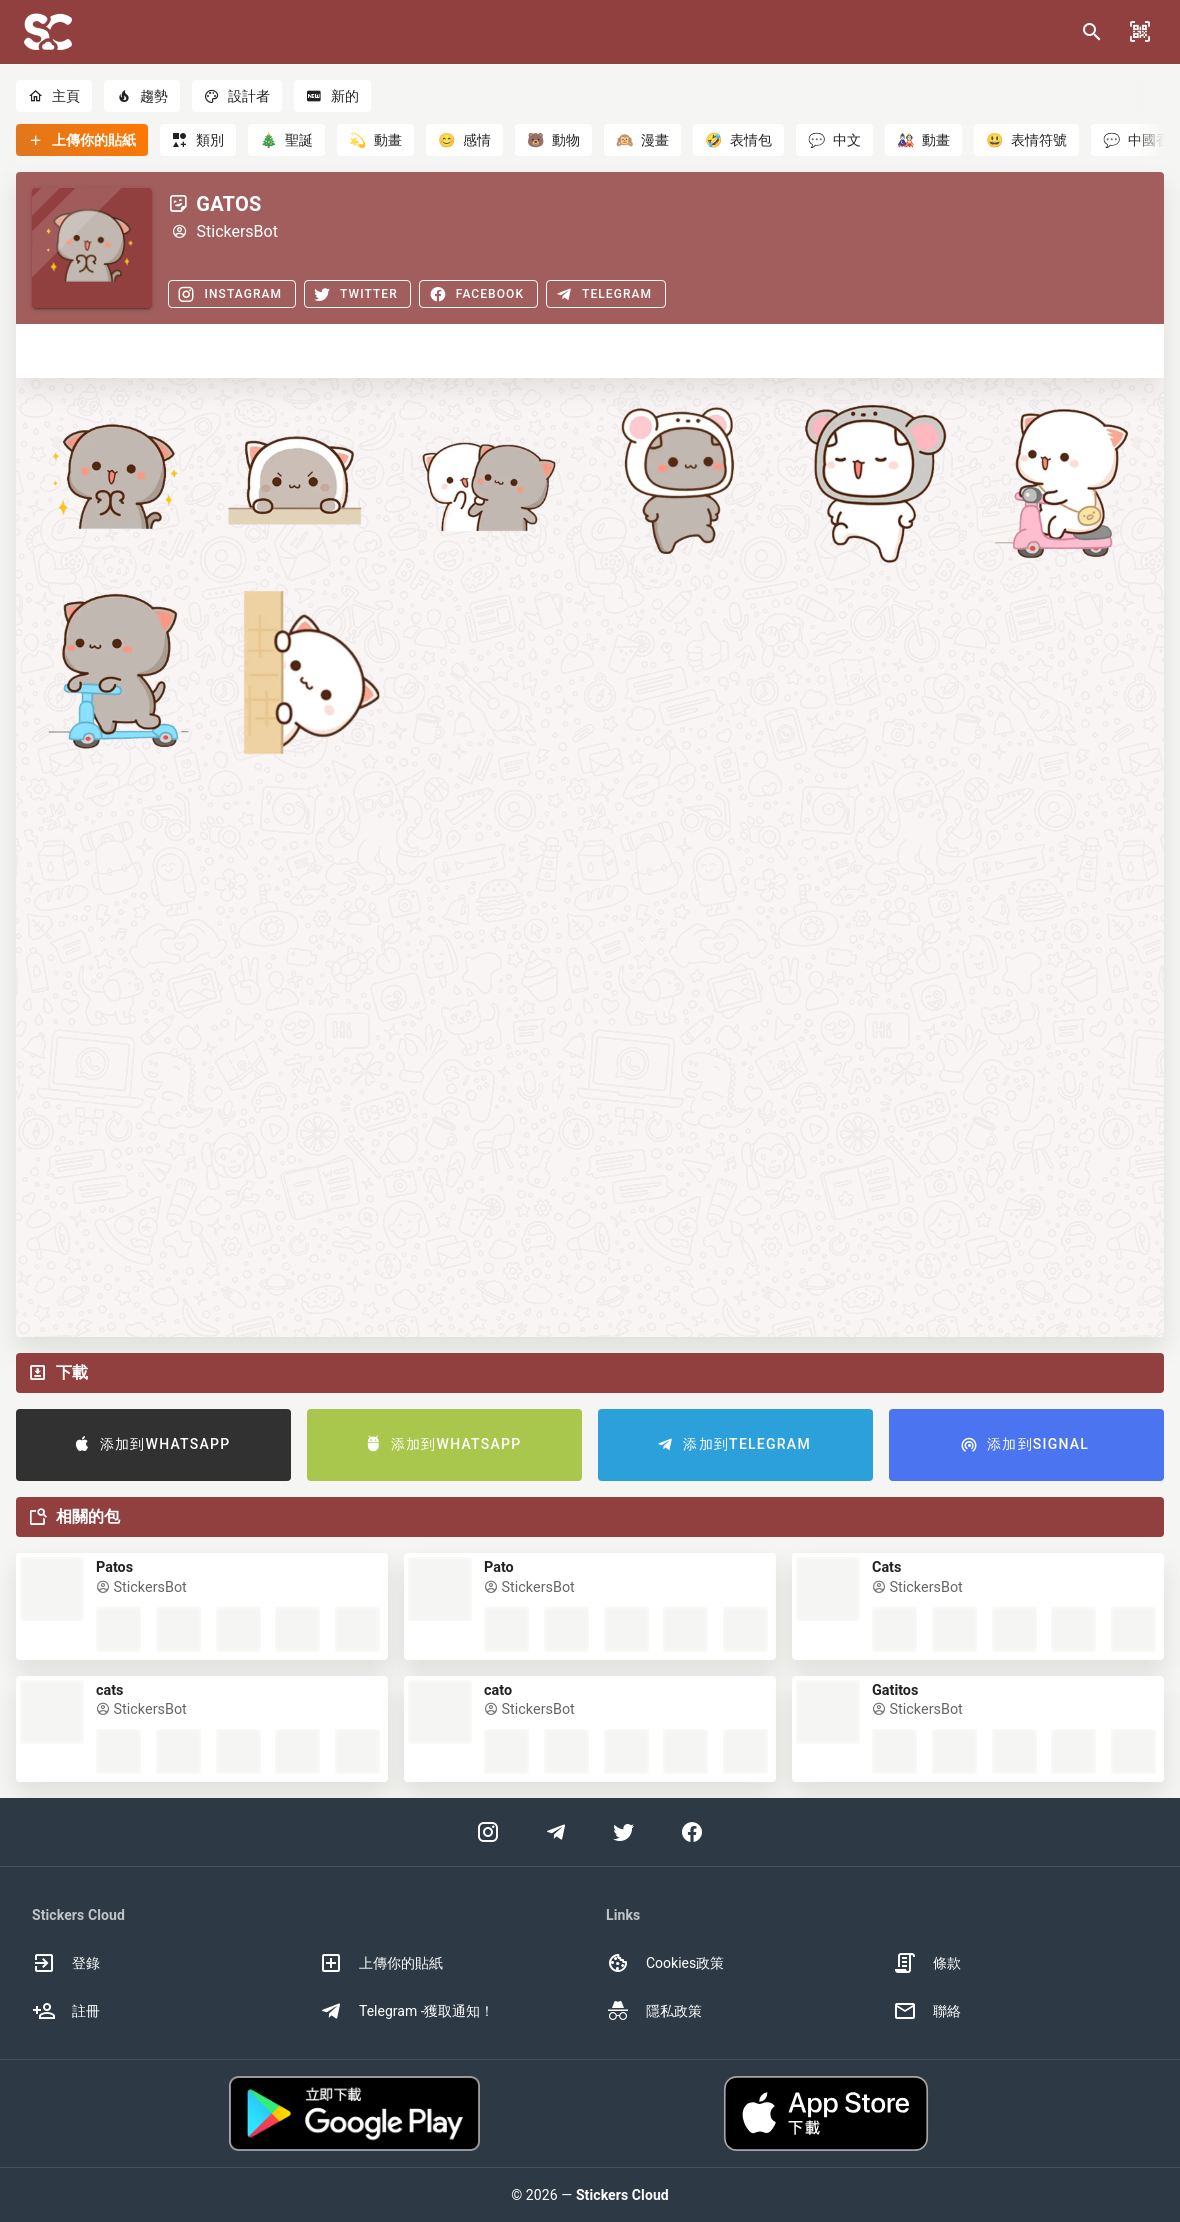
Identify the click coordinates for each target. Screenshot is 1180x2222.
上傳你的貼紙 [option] (381, 1963)
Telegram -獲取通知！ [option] (407, 2011)
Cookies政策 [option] (665, 1963)
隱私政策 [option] (654, 2011)
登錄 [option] (66, 1963)
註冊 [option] (66, 2011)
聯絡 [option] (927, 2011)
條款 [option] (927, 1963)
